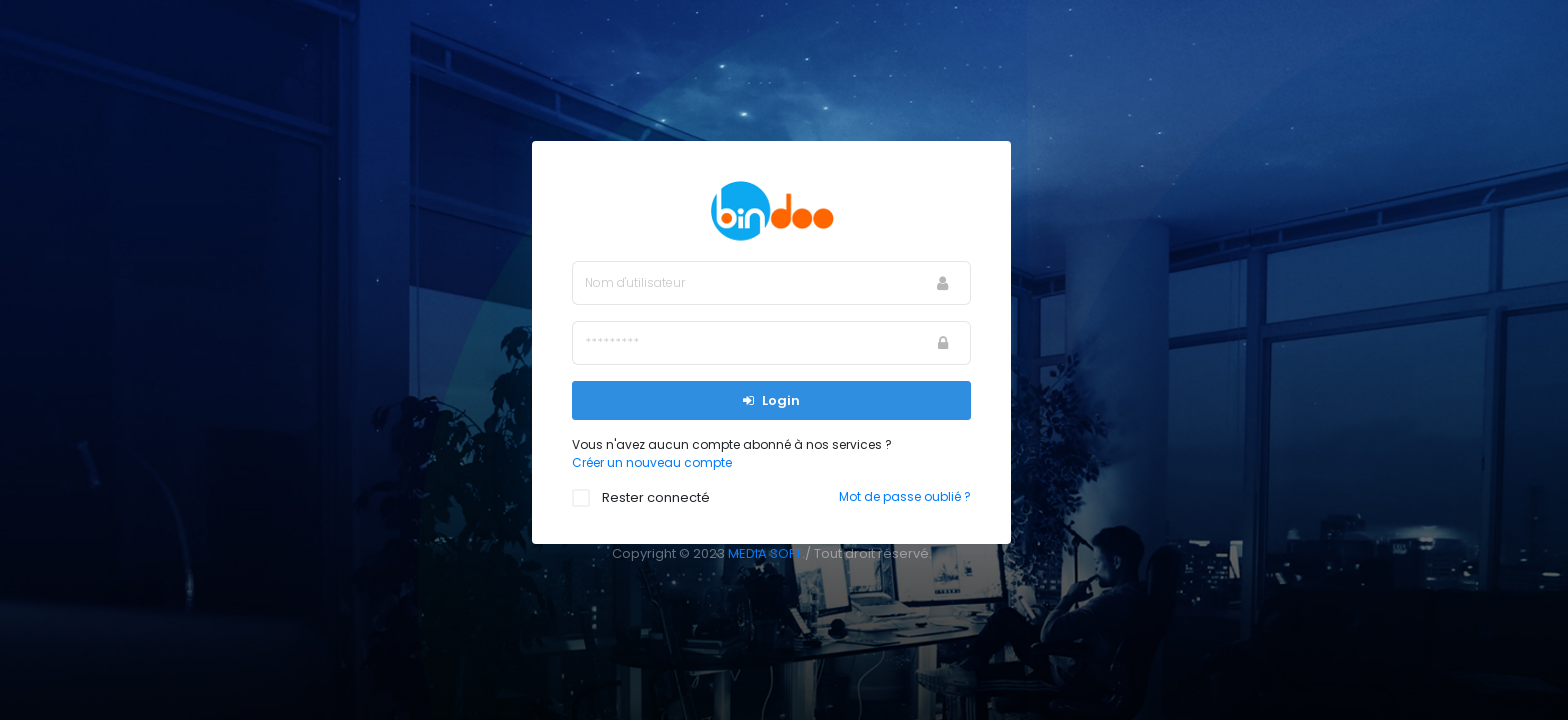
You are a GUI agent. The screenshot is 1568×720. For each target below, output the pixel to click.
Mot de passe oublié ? (905, 496)
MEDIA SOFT (765, 553)
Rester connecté (651, 497)
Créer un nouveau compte (652, 462)
